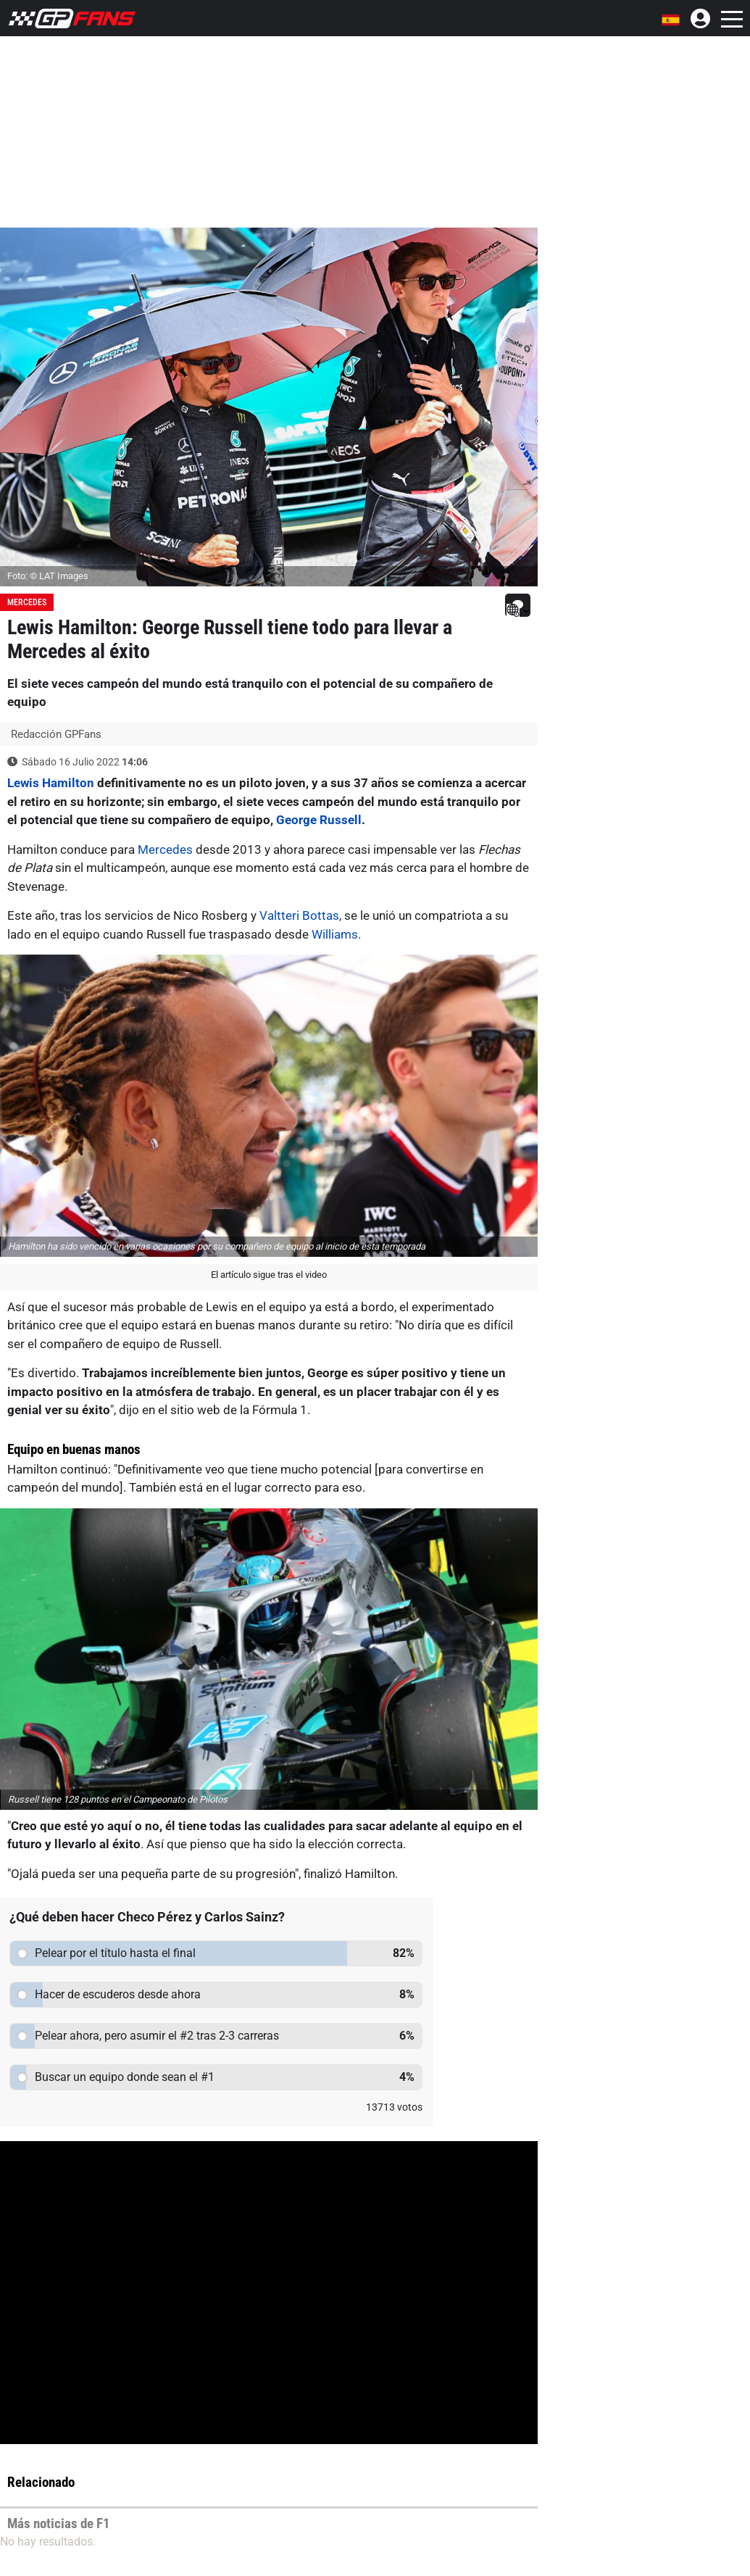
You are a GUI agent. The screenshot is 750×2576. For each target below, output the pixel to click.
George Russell (319, 820)
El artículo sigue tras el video (269, 1274)
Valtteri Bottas (299, 915)
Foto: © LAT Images (47, 575)
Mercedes (26, 602)
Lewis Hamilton (50, 783)
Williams (335, 934)
